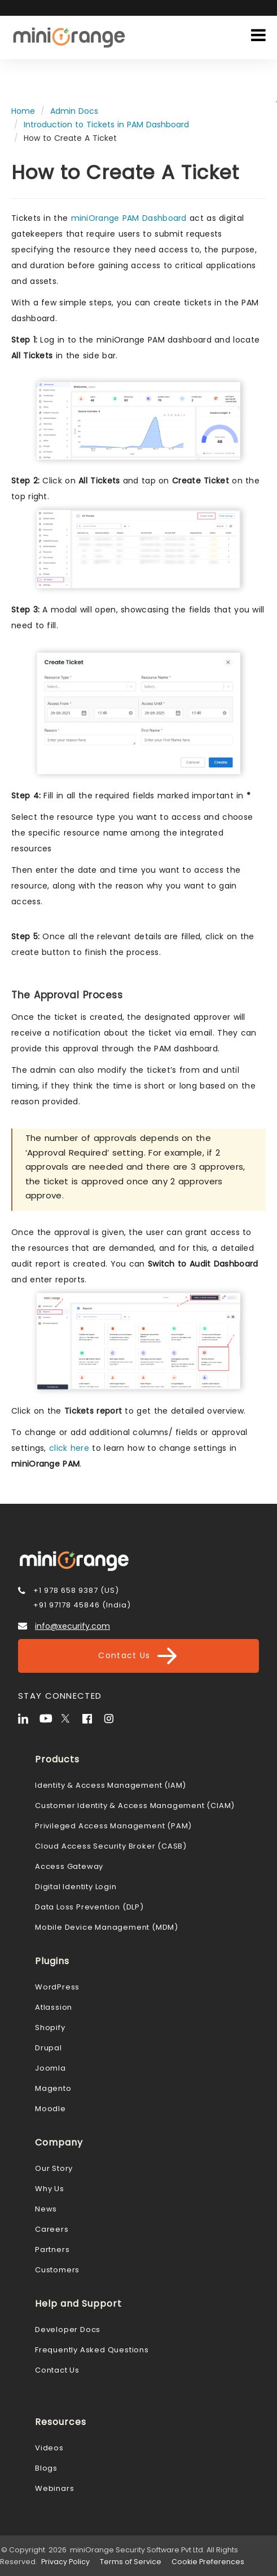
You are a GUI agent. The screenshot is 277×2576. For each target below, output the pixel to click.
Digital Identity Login (76, 1886)
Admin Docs (74, 111)
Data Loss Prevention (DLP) (89, 1907)
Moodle (50, 2108)
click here (69, 1448)
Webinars (54, 2488)
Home (23, 111)
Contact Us (138, 1656)
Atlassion (53, 2007)
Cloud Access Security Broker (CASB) (111, 1846)
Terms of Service (130, 2561)
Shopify (50, 2027)
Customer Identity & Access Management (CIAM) (135, 1805)
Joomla (50, 2068)
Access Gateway (69, 1866)
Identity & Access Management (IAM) (110, 1785)
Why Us (49, 2188)
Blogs (46, 2468)
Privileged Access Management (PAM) (113, 1825)
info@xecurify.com (72, 1626)
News (46, 2209)
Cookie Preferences (208, 2561)
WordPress (57, 1987)
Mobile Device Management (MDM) (106, 1927)
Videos (49, 2447)
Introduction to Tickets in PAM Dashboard (106, 124)
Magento (53, 2088)
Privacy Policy (65, 2561)
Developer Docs (67, 2329)
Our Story (54, 2168)
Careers (52, 2229)
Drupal (48, 2047)
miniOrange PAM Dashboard (129, 218)
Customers (57, 2269)
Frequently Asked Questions (92, 2349)
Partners (52, 2249)
